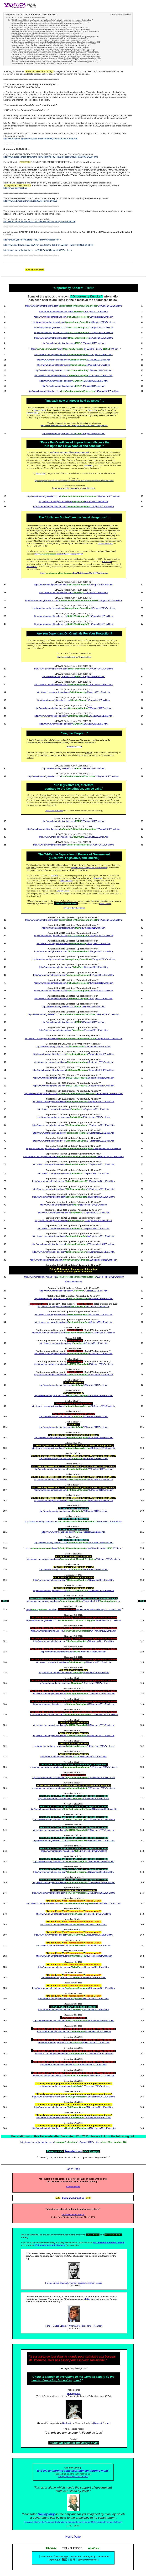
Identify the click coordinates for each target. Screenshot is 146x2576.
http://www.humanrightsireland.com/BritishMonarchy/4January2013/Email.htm (40, 138)
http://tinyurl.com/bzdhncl (15, 188)
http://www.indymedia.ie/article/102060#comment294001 (30, 201)
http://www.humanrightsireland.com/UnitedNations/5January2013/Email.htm (39, 221)
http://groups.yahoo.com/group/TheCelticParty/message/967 (32, 240)
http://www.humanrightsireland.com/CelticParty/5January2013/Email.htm (37, 250)
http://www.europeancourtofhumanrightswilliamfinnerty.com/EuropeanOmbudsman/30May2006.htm (50, 157)
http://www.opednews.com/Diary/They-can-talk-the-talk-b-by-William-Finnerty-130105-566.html (48, 245)
